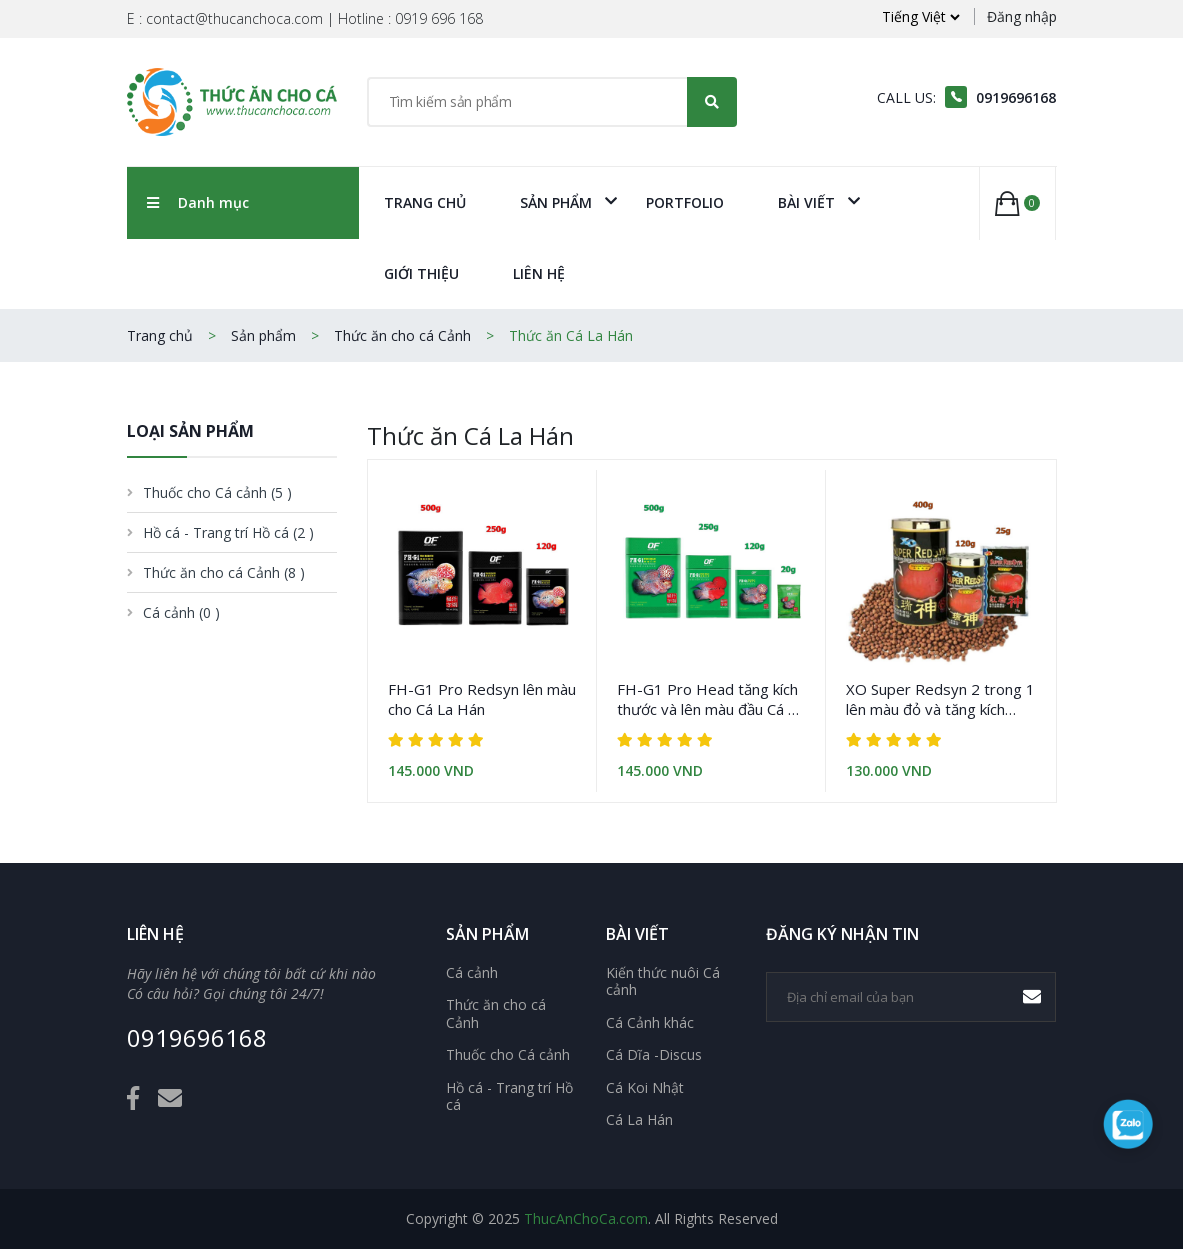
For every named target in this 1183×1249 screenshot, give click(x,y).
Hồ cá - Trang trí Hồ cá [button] (228, 532)
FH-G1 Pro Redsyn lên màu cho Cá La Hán (482, 699)
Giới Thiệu (421, 273)
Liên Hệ (539, 273)
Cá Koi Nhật (645, 1088)
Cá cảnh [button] (181, 612)
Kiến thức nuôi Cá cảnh (663, 981)
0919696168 (197, 1038)
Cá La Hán (639, 1120)
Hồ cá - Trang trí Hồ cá (509, 1096)
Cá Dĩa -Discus (654, 1055)
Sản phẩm (556, 202)
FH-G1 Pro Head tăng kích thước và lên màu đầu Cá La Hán (710, 699)
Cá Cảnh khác (650, 1023)
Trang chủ (425, 202)
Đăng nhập (1022, 16)
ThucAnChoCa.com (586, 1218)
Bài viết (806, 202)
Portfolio (685, 202)
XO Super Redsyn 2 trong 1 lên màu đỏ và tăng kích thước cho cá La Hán (940, 699)
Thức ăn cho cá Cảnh (402, 335)
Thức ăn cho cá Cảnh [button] (224, 572)
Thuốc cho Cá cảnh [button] (217, 492)
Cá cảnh (472, 973)
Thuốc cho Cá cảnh (508, 1055)
